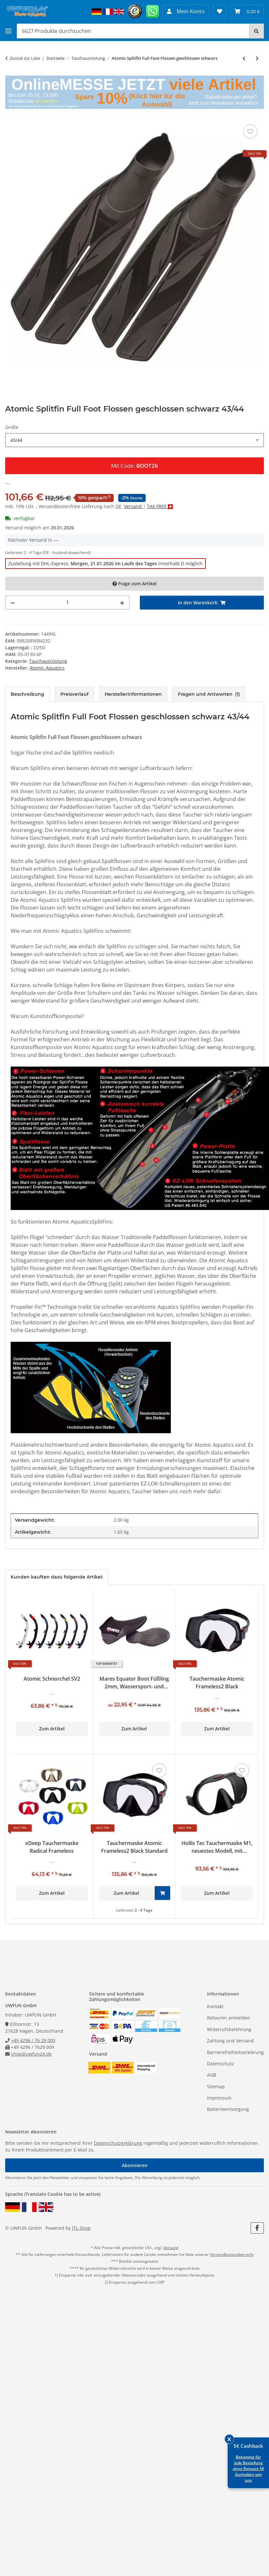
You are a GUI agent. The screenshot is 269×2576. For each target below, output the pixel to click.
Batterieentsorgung (228, 2109)
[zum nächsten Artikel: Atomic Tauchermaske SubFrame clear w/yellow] (257, 58)
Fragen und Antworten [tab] (209, 694)
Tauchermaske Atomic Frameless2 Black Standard (134, 1847)
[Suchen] (256, 31)
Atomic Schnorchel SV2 (52, 1678)
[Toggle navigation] (8, 31)
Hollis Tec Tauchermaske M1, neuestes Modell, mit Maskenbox (217, 1847)
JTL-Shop (81, 2228)
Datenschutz (220, 2063)
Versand (133, 506)
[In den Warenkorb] (202, 603)
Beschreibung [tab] (27, 694)
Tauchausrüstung (48, 661)
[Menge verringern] (12, 602)
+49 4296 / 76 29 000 (33, 2040)
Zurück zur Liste (25, 58)
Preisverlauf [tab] (74, 694)
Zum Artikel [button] (52, 1729)
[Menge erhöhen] (122, 602)
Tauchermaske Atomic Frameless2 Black (217, 1682)
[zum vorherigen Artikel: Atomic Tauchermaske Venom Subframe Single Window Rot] (244, 58)
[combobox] (134, 440)
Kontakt (215, 2006)
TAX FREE (157, 506)
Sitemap (216, 2086)
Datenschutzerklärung (118, 2143)
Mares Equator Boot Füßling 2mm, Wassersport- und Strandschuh (134, 1682)
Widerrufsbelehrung (229, 2029)
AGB (211, 2075)
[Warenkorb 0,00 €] (247, 11)
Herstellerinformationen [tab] (133, 694)
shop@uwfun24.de (31, 2054)
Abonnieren (135, 2165)
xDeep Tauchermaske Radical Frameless (51, 1847)
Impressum (219, 2098)
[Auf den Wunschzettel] (250, 131)
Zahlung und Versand (230, 2041)
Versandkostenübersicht (231, 2254)
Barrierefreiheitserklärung (235, 2052)
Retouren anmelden (228, 2018)
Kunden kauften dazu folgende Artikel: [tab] (57, 1577)
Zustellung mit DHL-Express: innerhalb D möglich (105, 563)
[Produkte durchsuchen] (133, 31)
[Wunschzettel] (219, 11)
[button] (186, 11)
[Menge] (67, 602)
